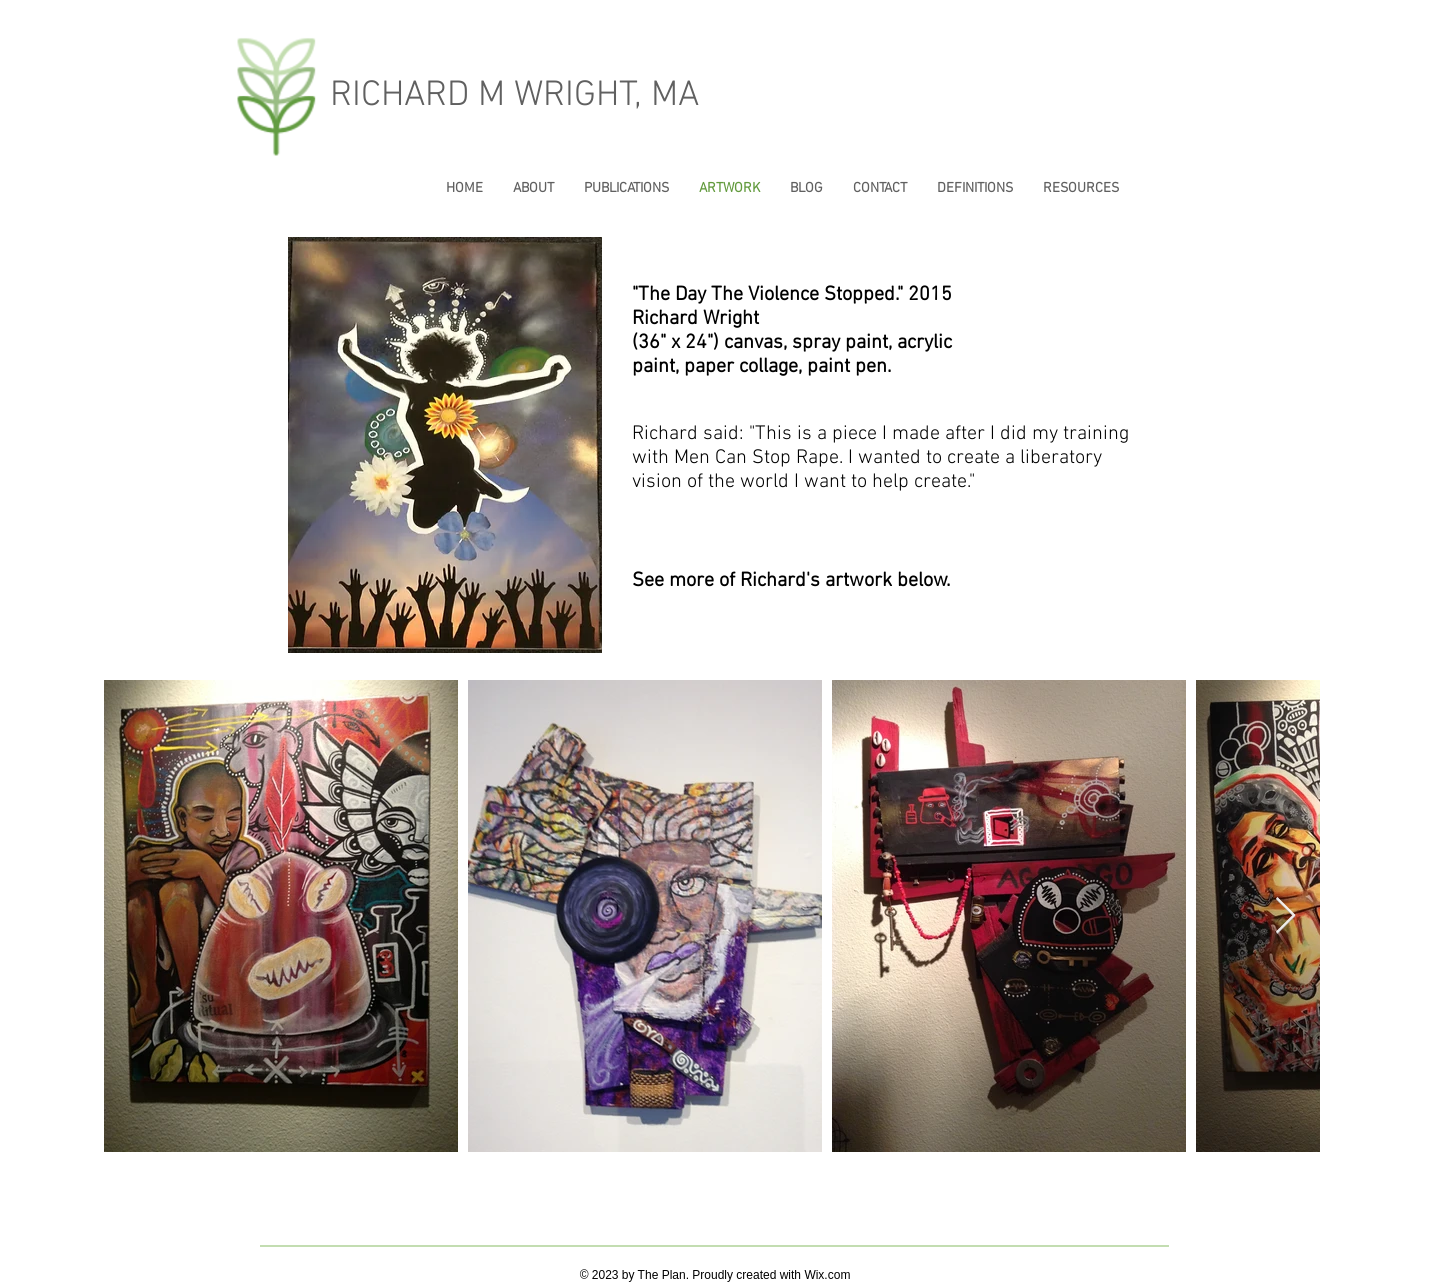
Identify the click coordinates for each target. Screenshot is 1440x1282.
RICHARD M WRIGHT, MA (514, 96)
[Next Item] (1285, 916)
